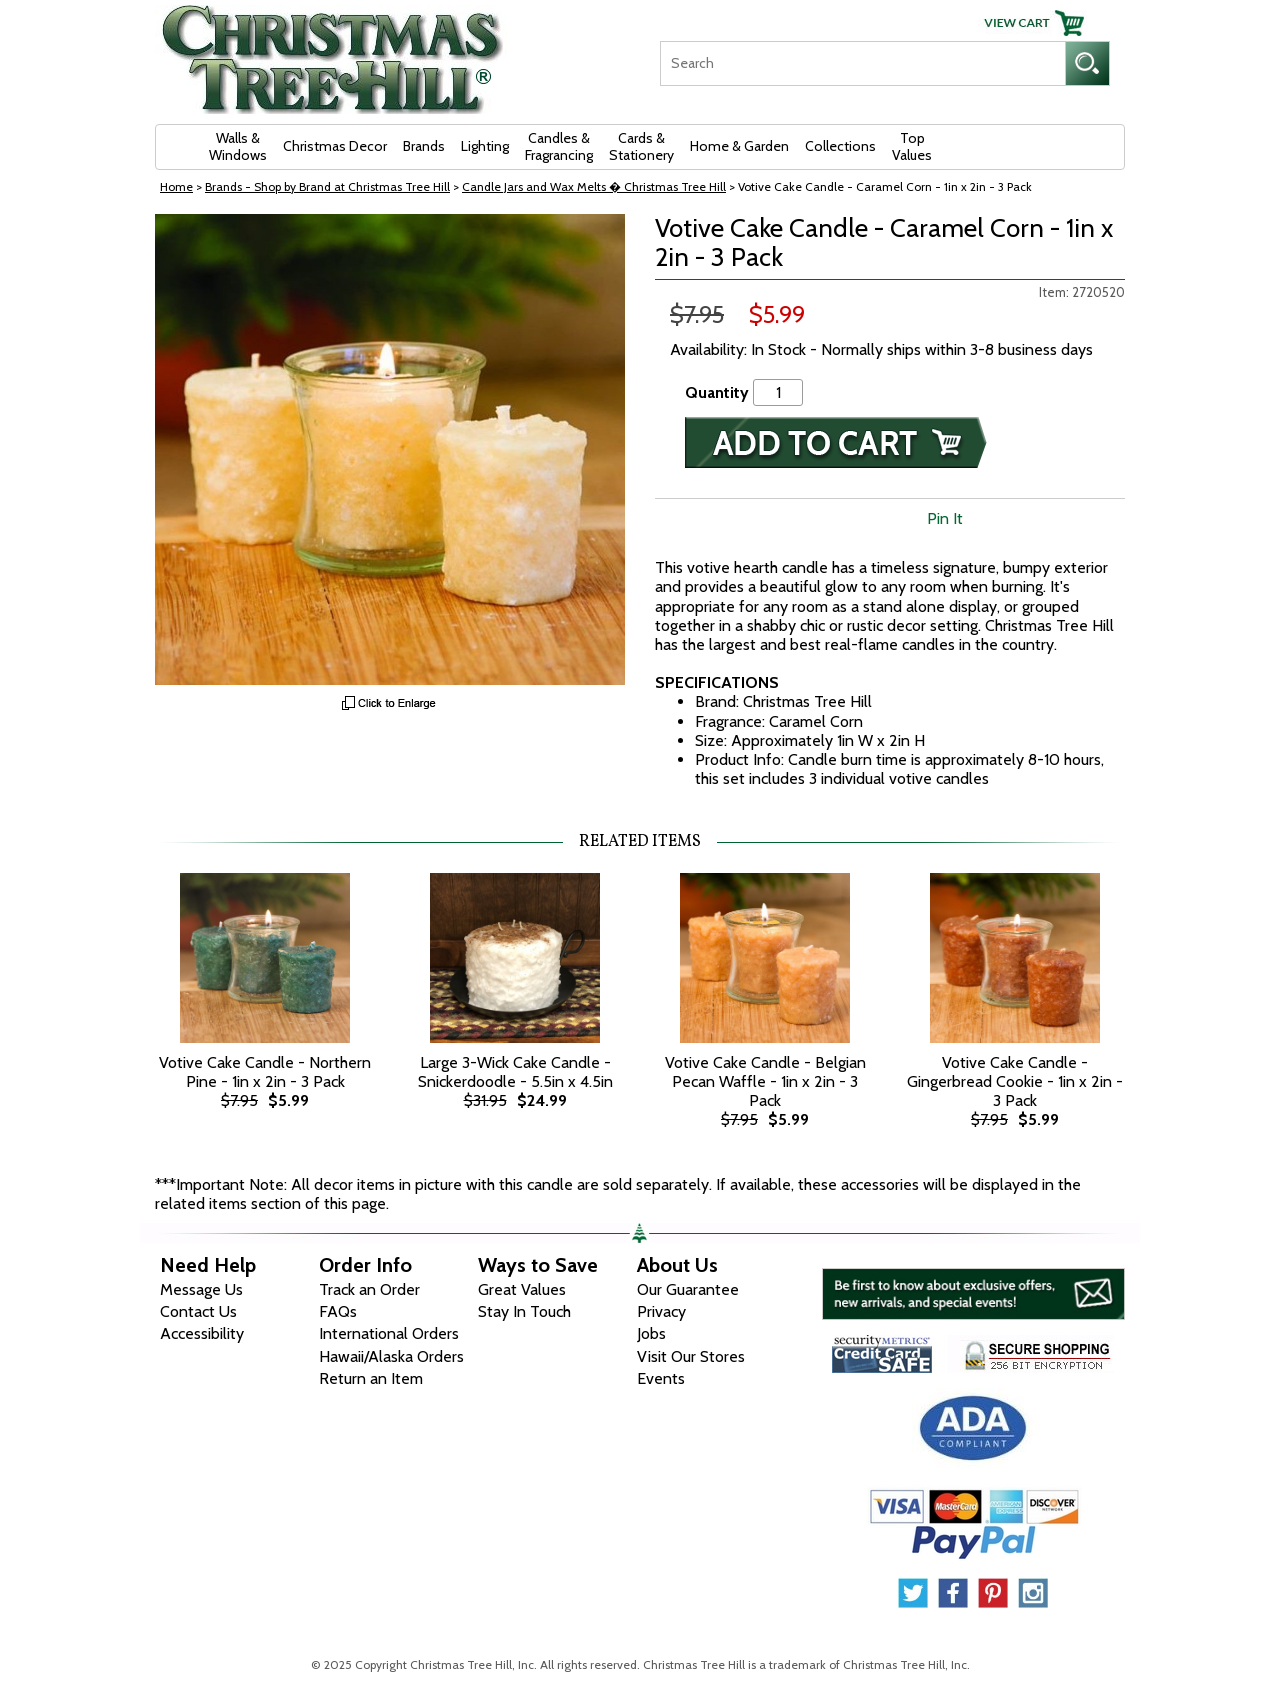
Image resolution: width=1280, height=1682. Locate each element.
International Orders (389, 1333)
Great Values (522, 1289)
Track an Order (369, 1289)
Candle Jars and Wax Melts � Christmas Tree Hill (594, 186)
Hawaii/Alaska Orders (391, 1356)
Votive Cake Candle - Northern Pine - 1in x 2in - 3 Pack (265, 1072)
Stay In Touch (524, 1311)
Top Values (912, 146)
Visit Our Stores (691, 1356)
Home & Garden (739, 146)
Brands (424, 146)
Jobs (651, 1333)
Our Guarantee (688, 1289)
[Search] (862, 63)
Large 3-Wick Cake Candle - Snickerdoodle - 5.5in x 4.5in (515, 1072)
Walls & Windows (238, 146)
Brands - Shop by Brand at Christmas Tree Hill (327, 186)
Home (176, 186)
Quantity (717, 392)
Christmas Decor (335, 146)
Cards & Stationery (641, 146)
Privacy (661, 1311)
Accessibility (202, 1333)
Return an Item (371, 1378)
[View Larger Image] (390, 449)
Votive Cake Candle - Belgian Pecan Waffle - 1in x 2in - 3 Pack (765, 1081)
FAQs (338, 1311)
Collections (840, 146)
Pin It (945, 518)
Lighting (485, 146)
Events (661, 1378)
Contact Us (198, 1311)
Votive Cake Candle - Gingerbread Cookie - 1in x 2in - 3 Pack (1015, 1081)
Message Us (201, 1289)
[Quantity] (778, 392)
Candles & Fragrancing (559, 146)
